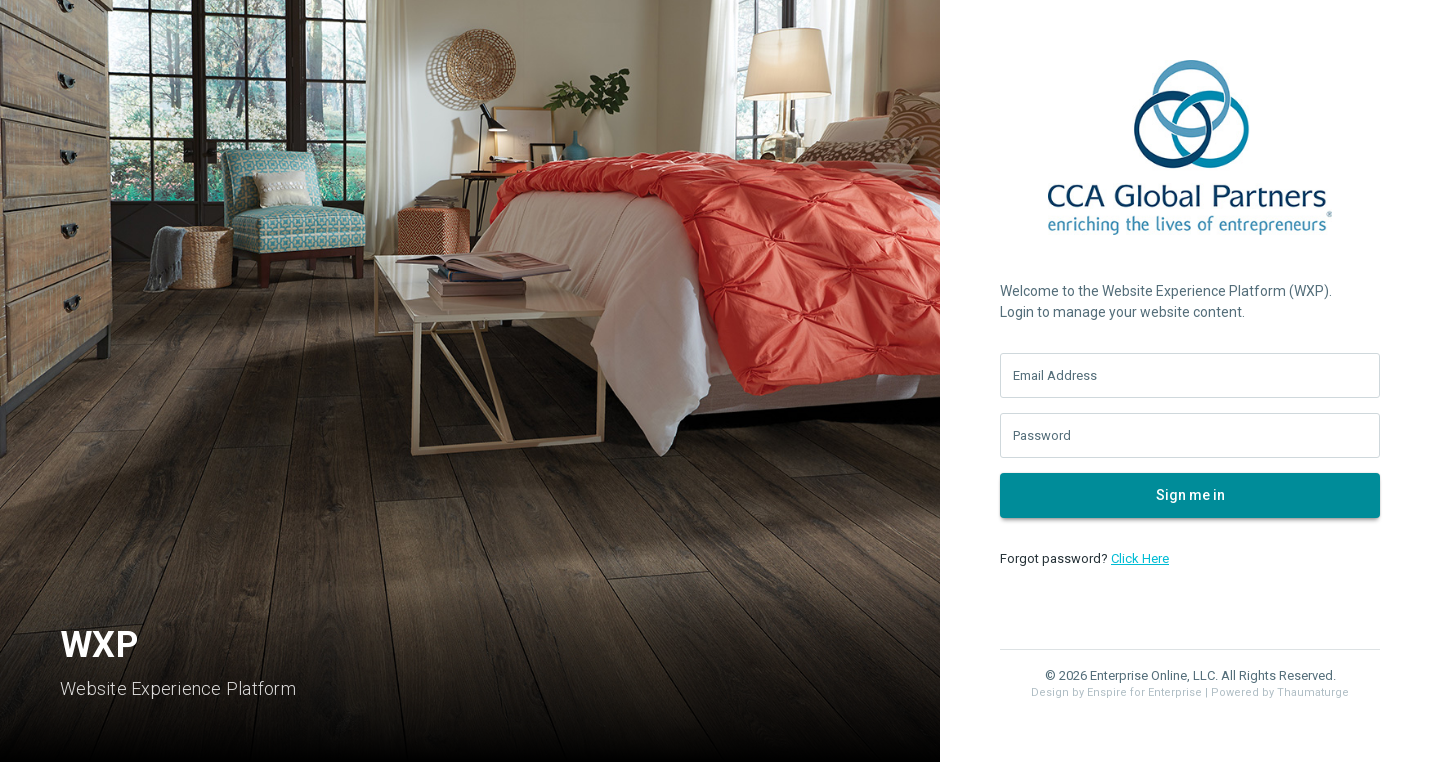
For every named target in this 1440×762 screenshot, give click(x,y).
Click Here (1140, 558)
